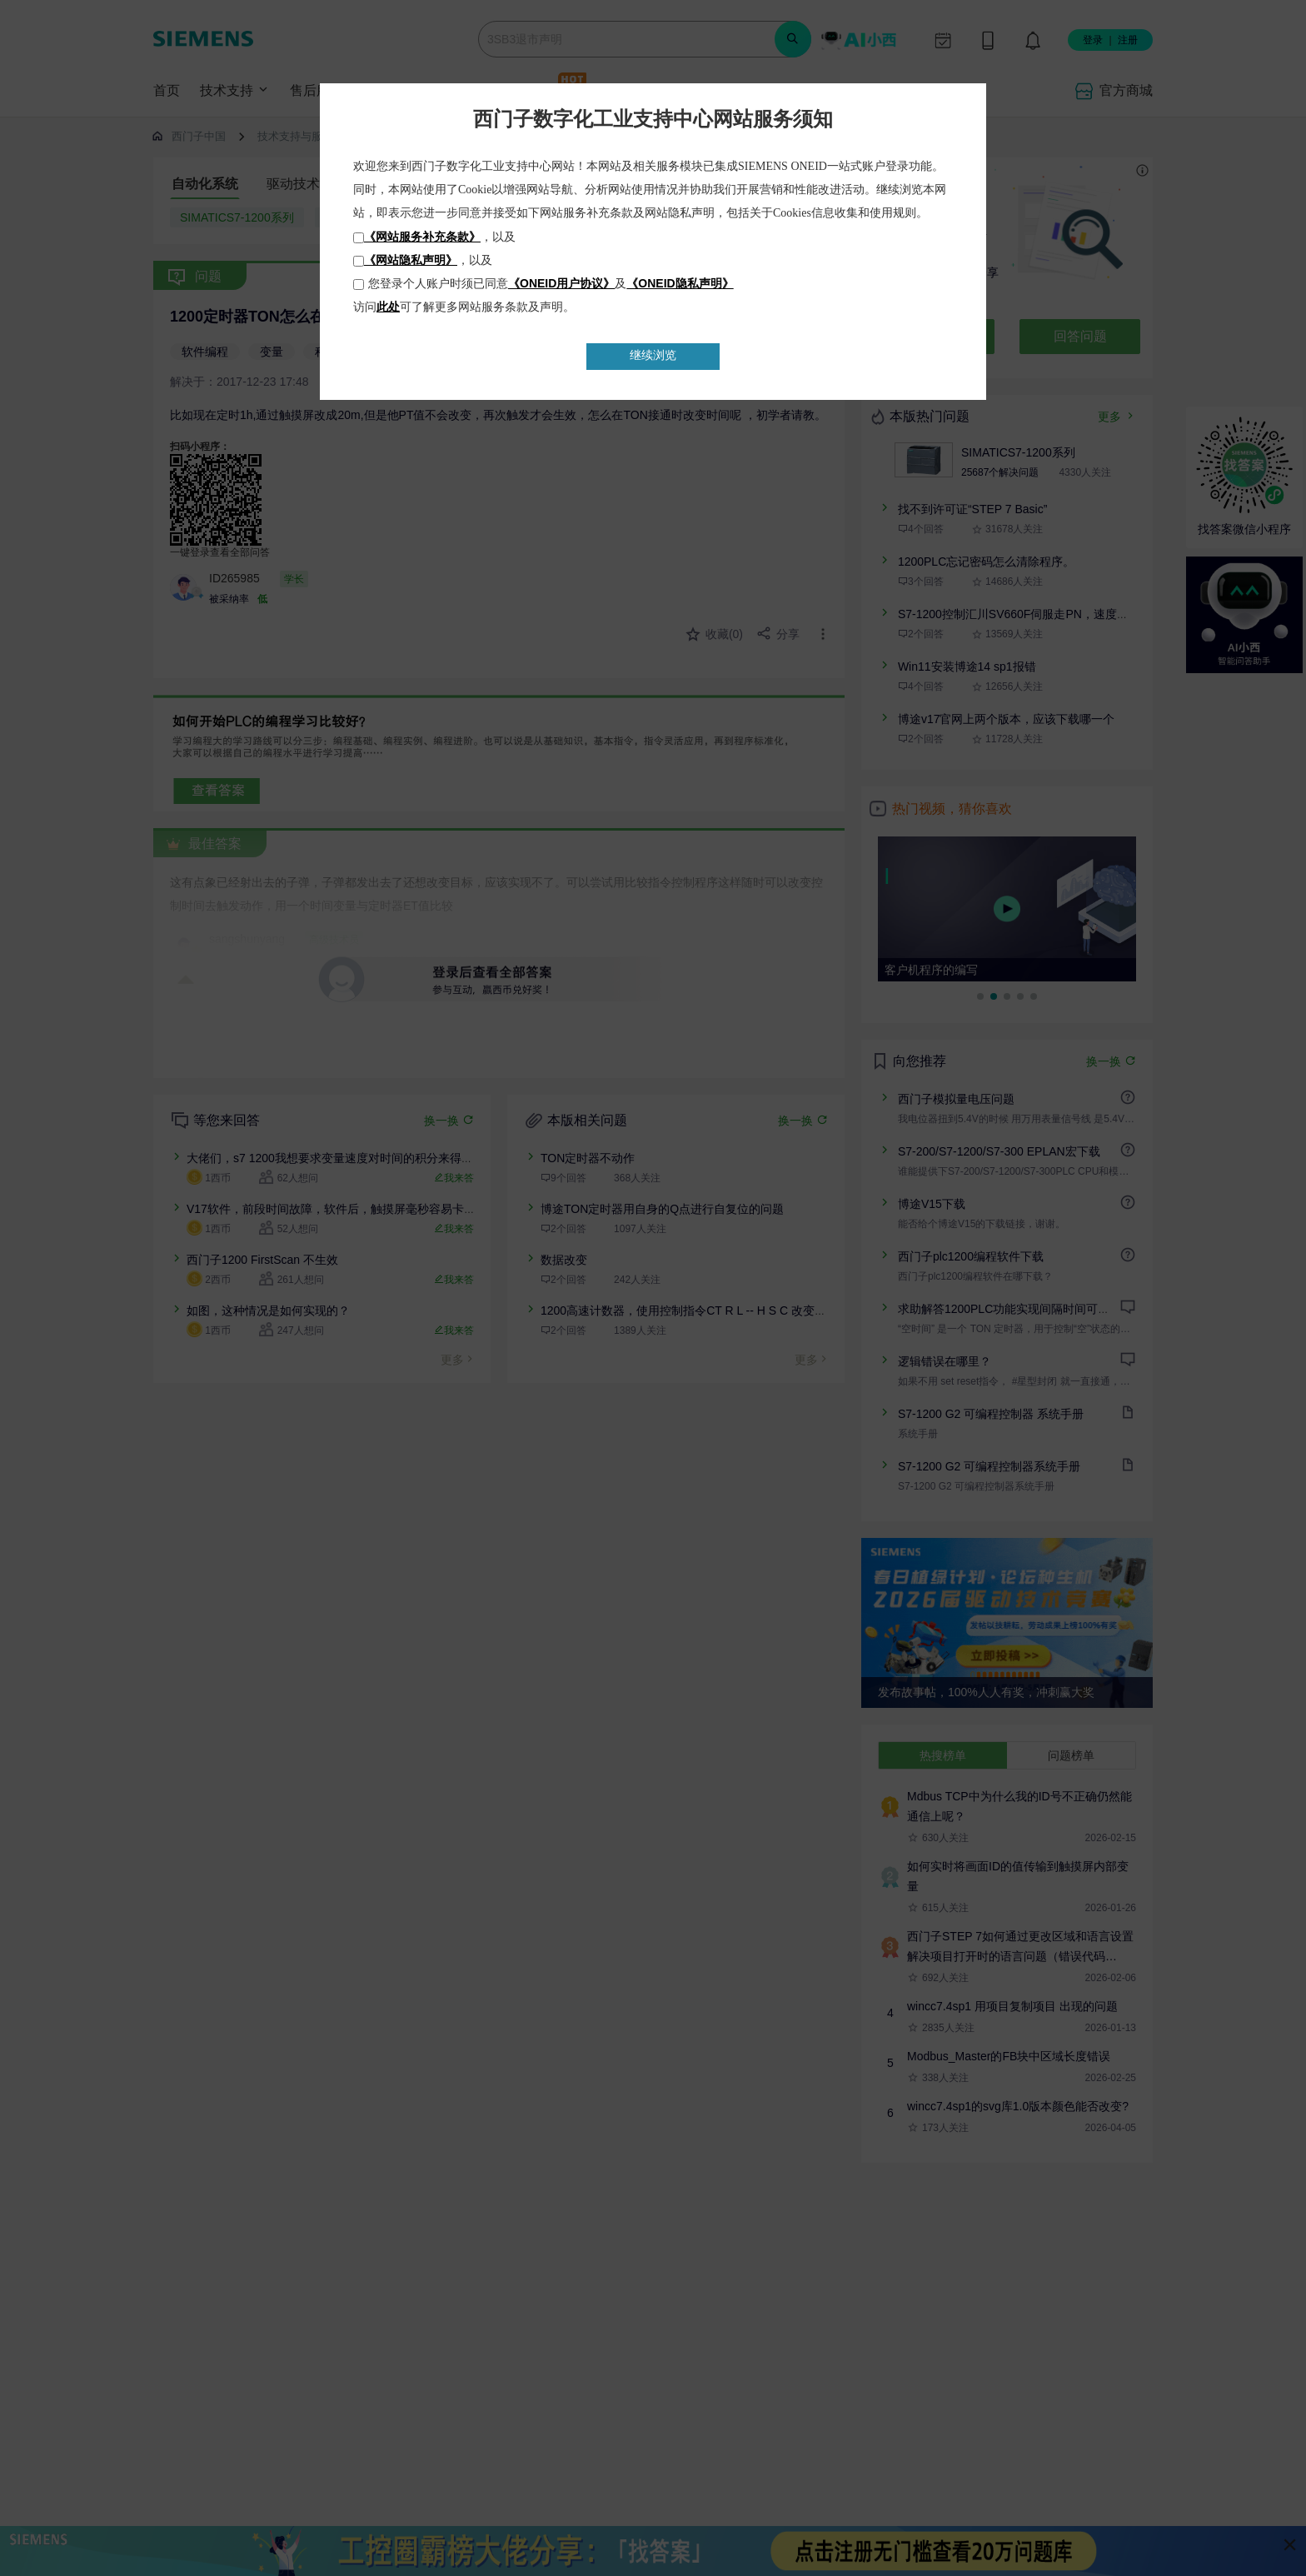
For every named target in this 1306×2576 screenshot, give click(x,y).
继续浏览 (653, 355)
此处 (388, 306)
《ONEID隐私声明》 (679, 283)
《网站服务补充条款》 (422, 236)
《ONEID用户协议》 (561, 283)
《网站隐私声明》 (410, 260)
